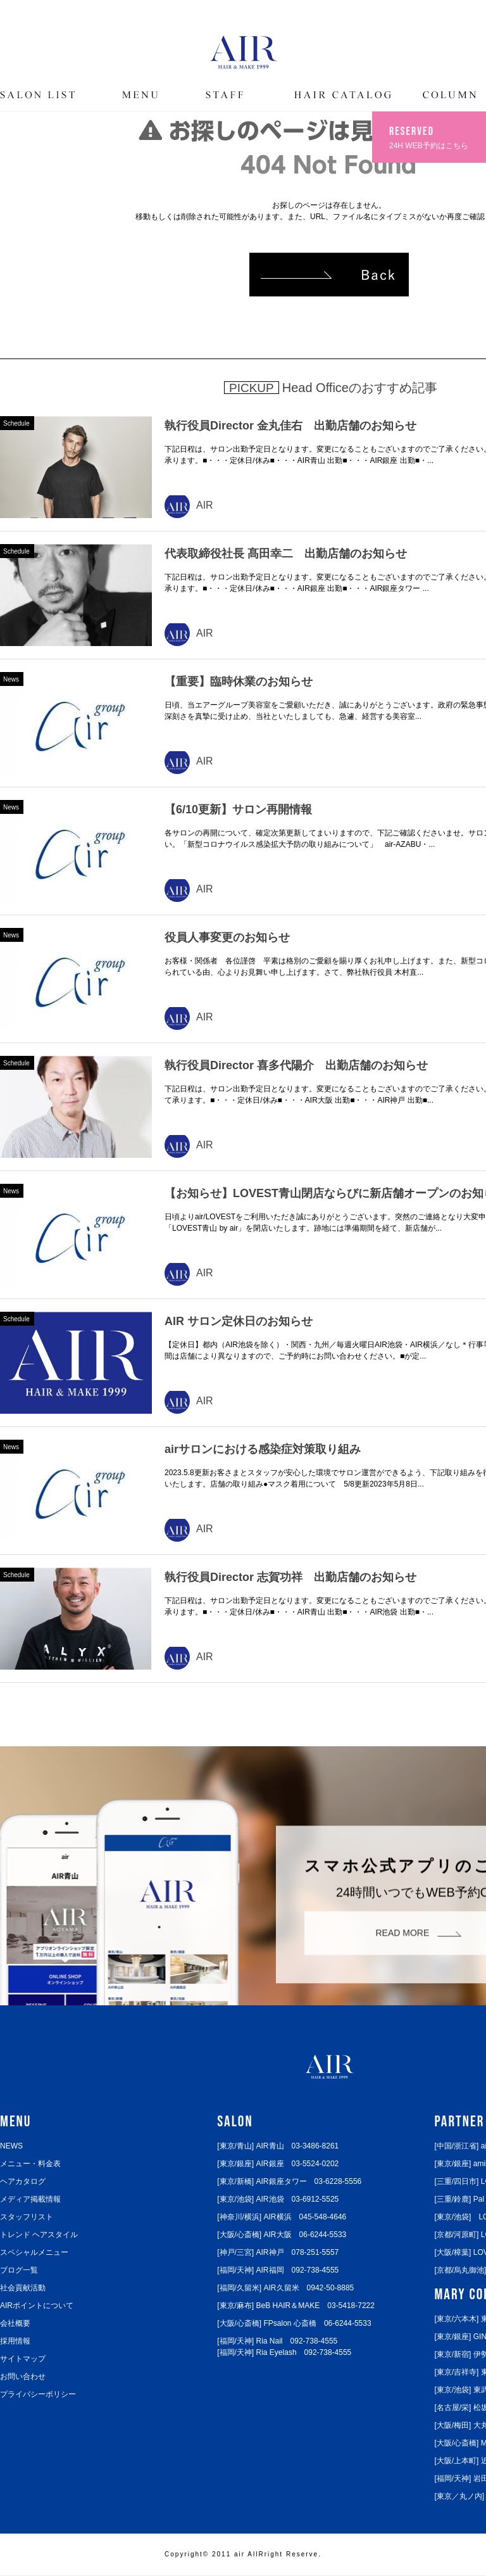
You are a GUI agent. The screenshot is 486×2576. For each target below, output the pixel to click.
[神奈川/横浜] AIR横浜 (281, 2216)
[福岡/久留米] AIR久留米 (285, 2287)
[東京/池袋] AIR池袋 (278, 2199)
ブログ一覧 (19, 2270)
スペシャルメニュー (34, 2252)
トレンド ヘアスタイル (39, 2234)
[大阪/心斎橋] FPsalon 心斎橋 (294, 2323)
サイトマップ (23, 2358)
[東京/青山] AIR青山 (278, 2145)
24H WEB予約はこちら (429, 136)
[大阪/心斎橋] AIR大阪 (281, 2234)
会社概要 (15, 2323)
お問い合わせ (23, 2376)
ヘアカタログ (23, 2181)
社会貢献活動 (23, 2287)
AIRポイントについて (36, 2305)
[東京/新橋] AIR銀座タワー (289, 2181)
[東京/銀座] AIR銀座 (278, 2163)
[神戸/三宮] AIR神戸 (278, 2252)
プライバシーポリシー (38, 2394)
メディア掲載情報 (30, 2199)
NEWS (11, 2145)
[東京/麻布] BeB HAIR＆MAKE (296, 2305)
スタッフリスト (26, 2216)
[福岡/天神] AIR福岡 (278, 2270)
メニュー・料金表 (30, 2163)
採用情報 (15, 2341)
